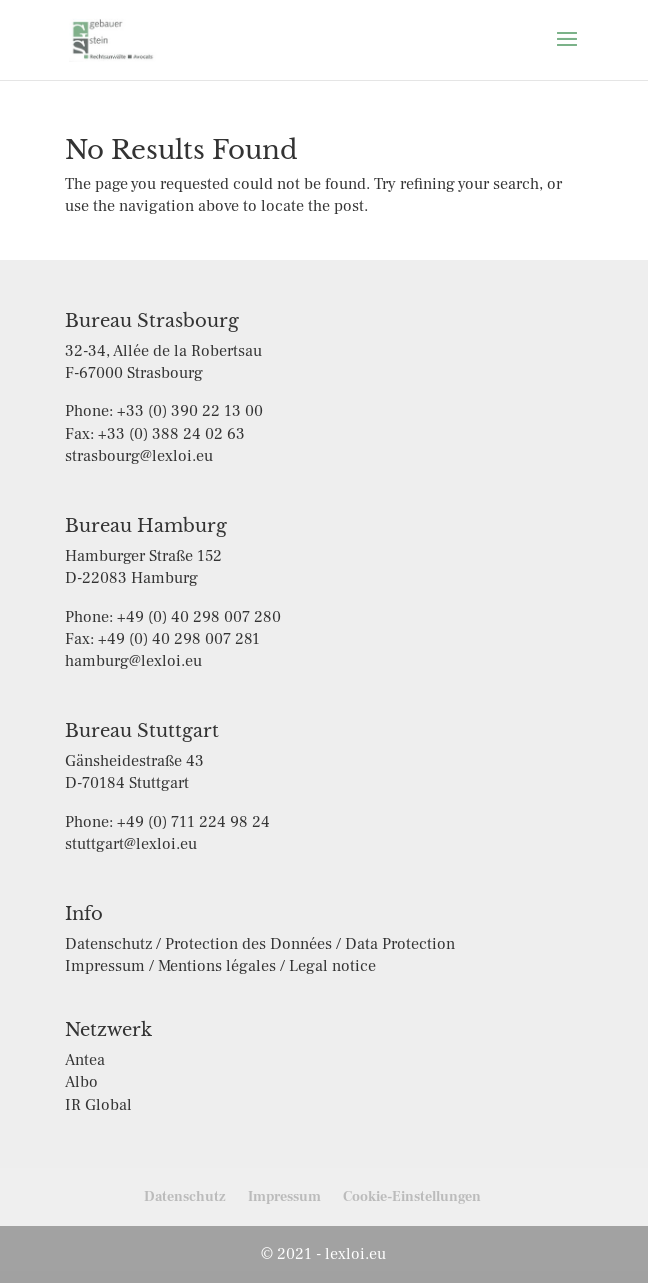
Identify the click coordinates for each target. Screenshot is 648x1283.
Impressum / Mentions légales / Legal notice (220, 966)
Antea (85, 1060)
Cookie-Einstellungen (412, 1197)
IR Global (98, 1105)
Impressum (284, 1197)
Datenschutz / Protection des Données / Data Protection (260, 944)
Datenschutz (185, 1197)
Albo (81, 1082)
